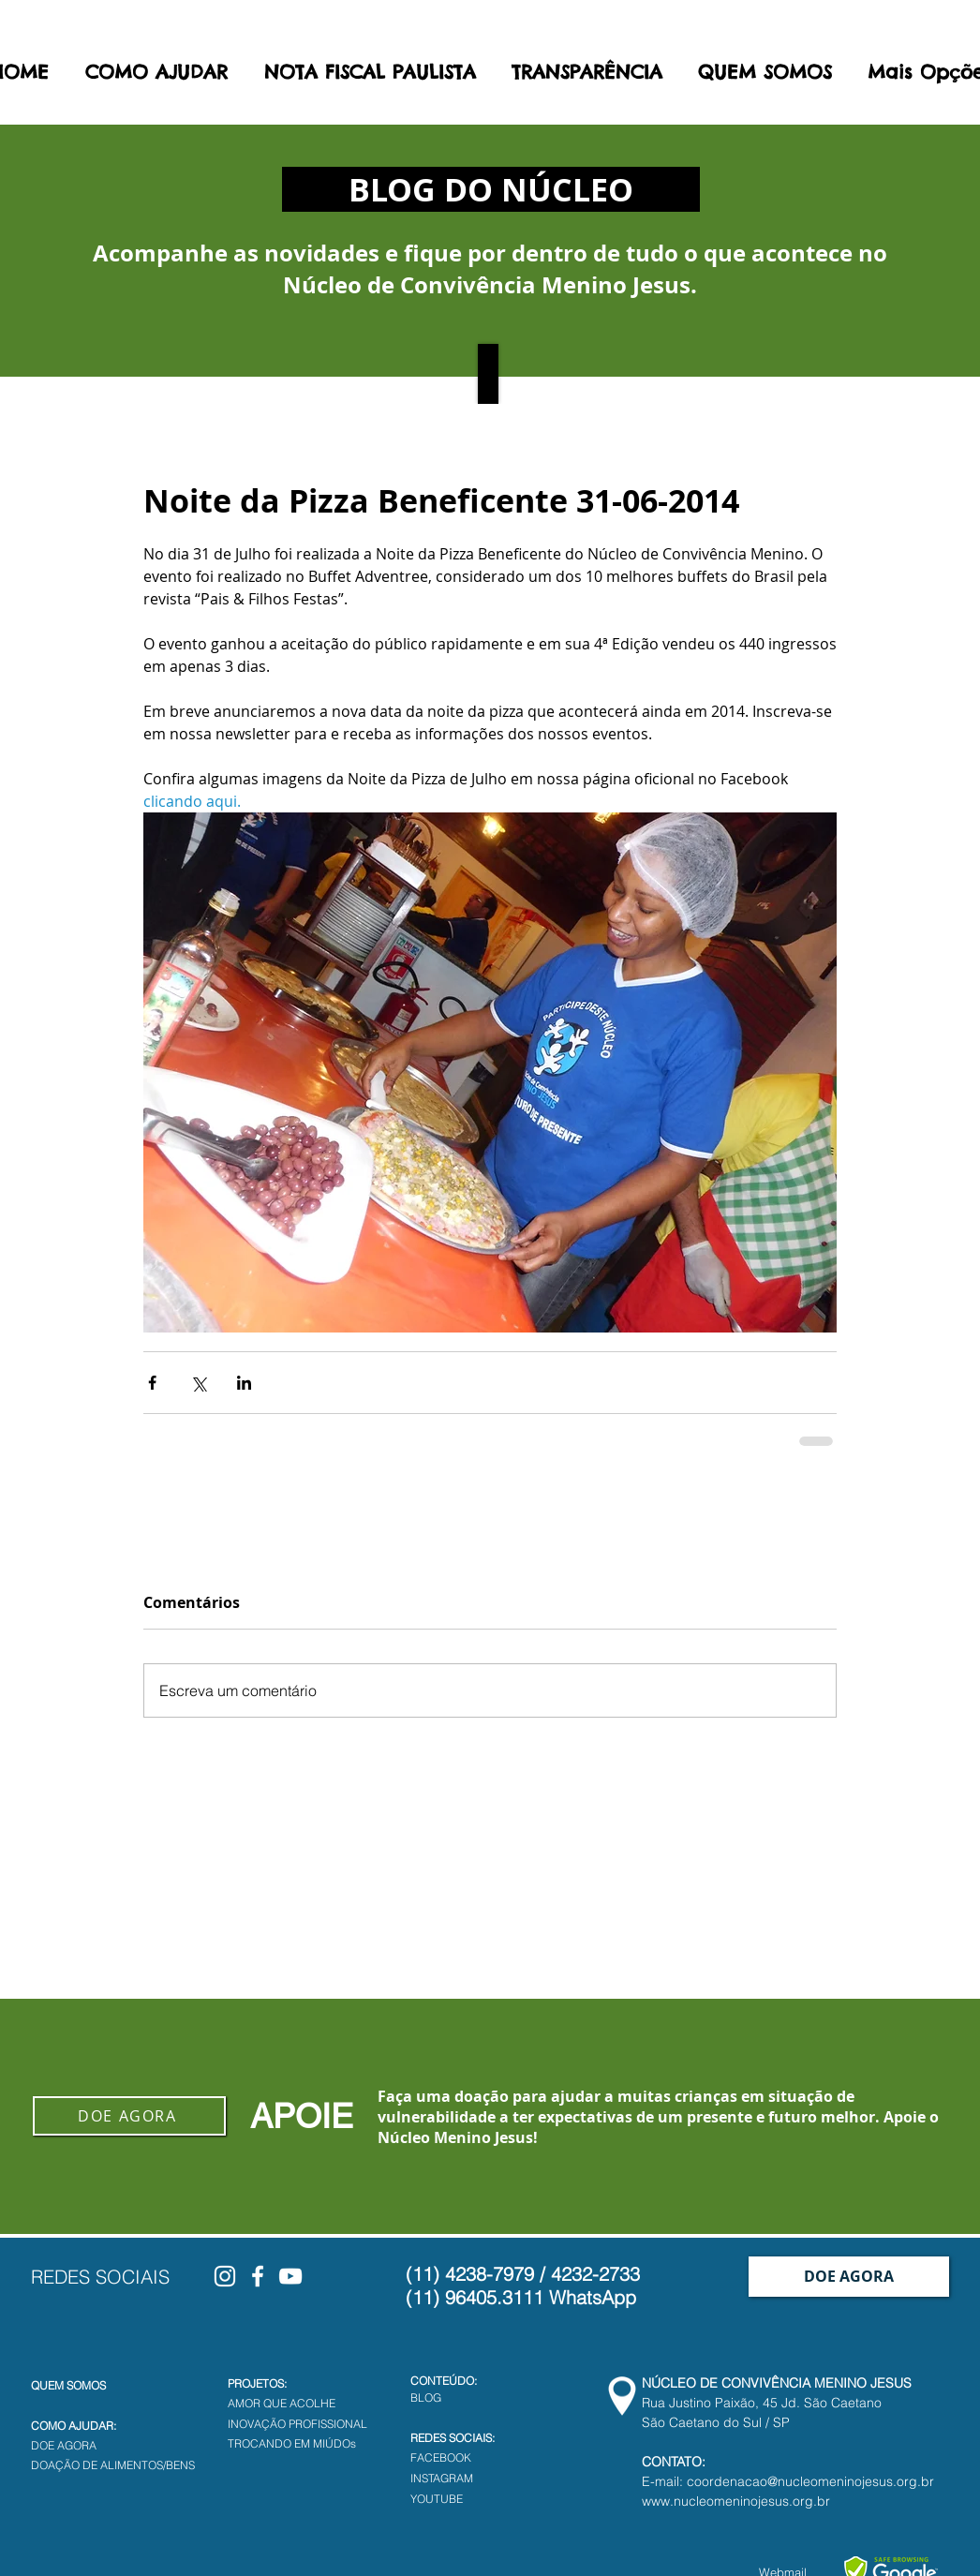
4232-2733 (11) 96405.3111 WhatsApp (523, 2285)
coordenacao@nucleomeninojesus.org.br (810, 2481)
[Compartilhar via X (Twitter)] (198, 1383)
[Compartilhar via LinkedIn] (244, 1383)
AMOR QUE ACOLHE (281, 2403)
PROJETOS (256, 2383)
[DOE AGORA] (129, 2116)
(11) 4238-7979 (470, 2274)
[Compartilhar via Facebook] (152, 1383)
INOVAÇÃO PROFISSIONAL (297, 2424)
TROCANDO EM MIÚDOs (292, 2443)
